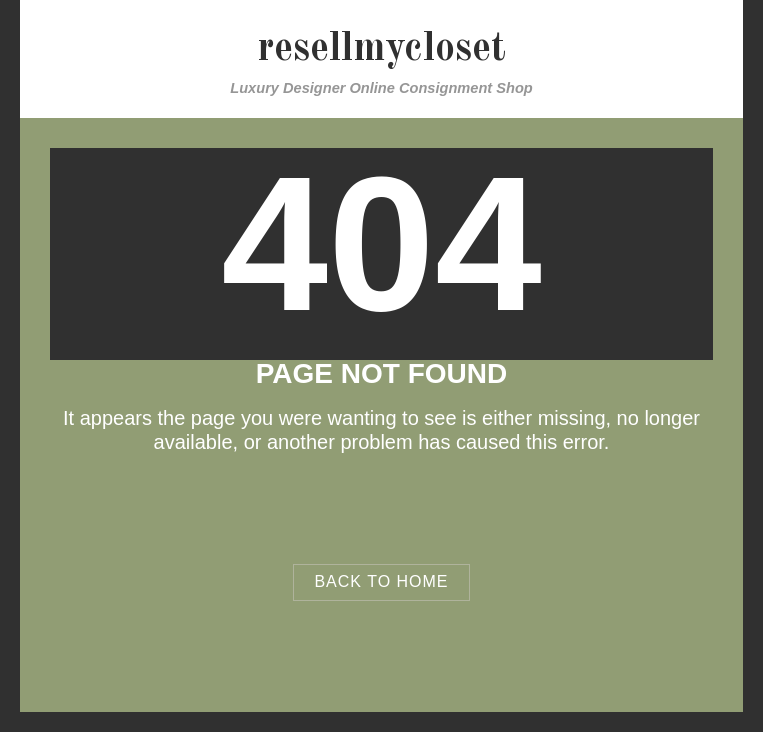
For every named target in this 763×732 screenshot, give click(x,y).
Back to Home (381, 581)
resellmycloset (381, 50)
